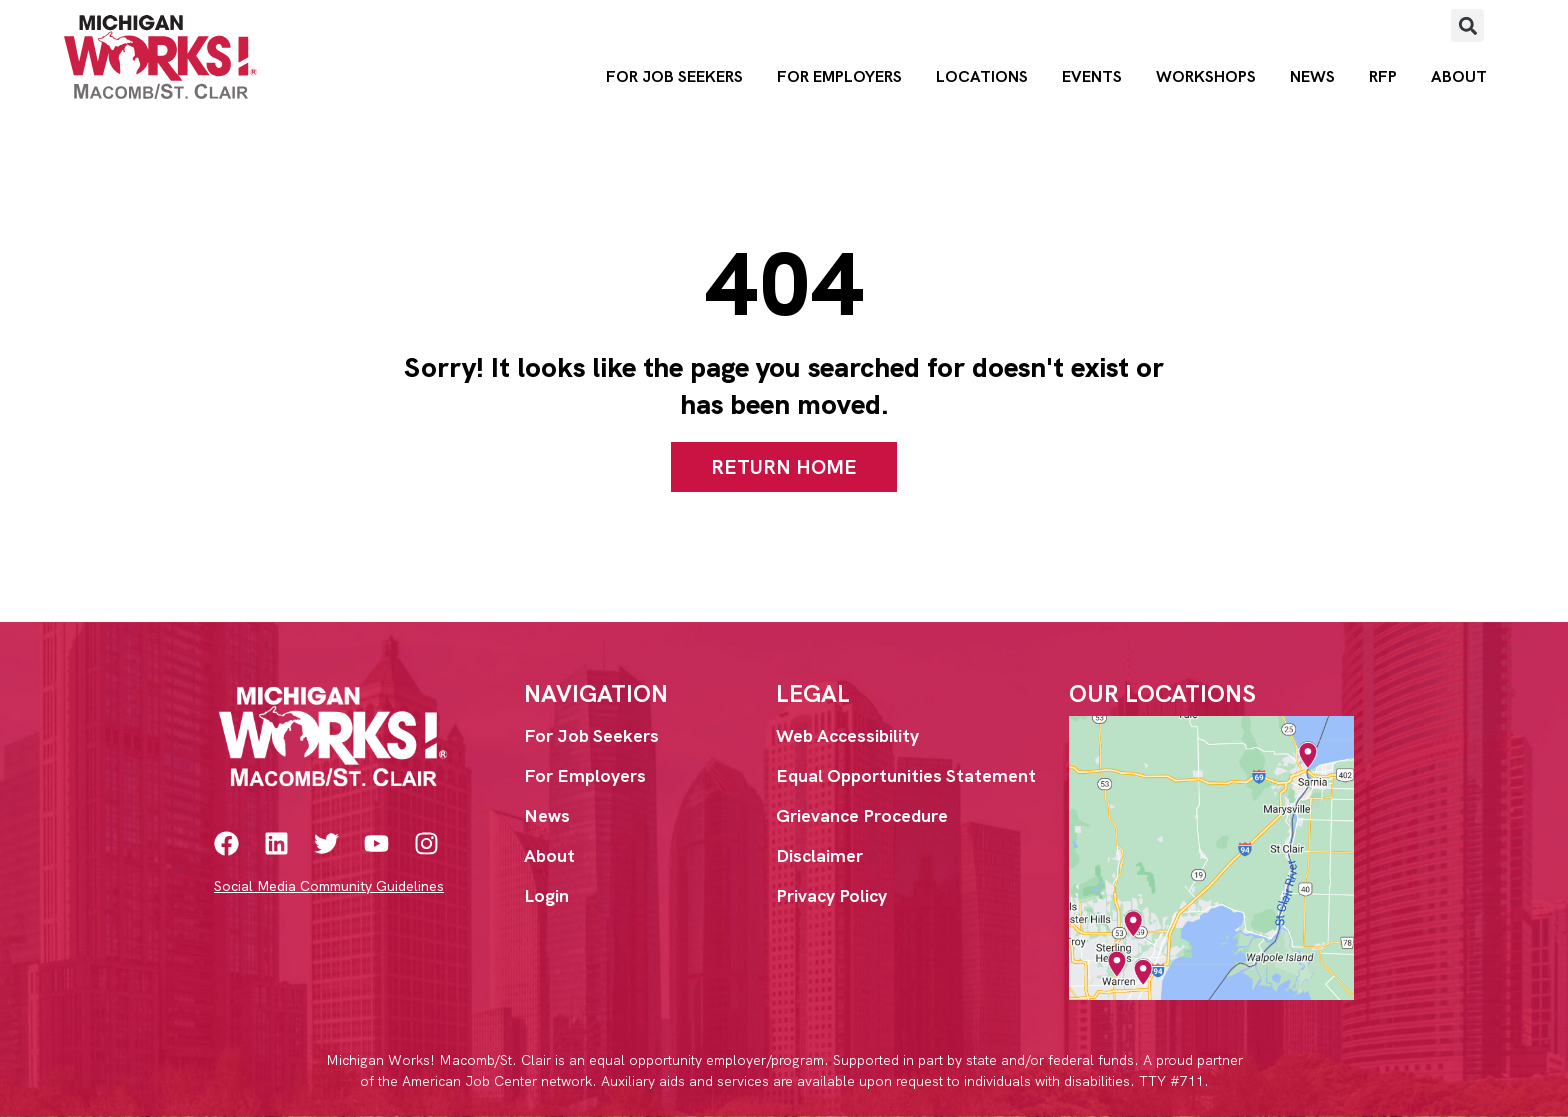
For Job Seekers (674, 76)
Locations (982, 76)
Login (546, 895)
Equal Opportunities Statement (906, 775)
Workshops (1206, 76)
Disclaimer (819, 855)
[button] (1467, 25)
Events (1092, 76)
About (1459, 76)
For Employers (839, 76)
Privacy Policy (831, 895)
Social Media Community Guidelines (329, 886)
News (1312, 76)
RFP (1383, 76)
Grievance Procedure (862, 815)
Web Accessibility (847, 735)
